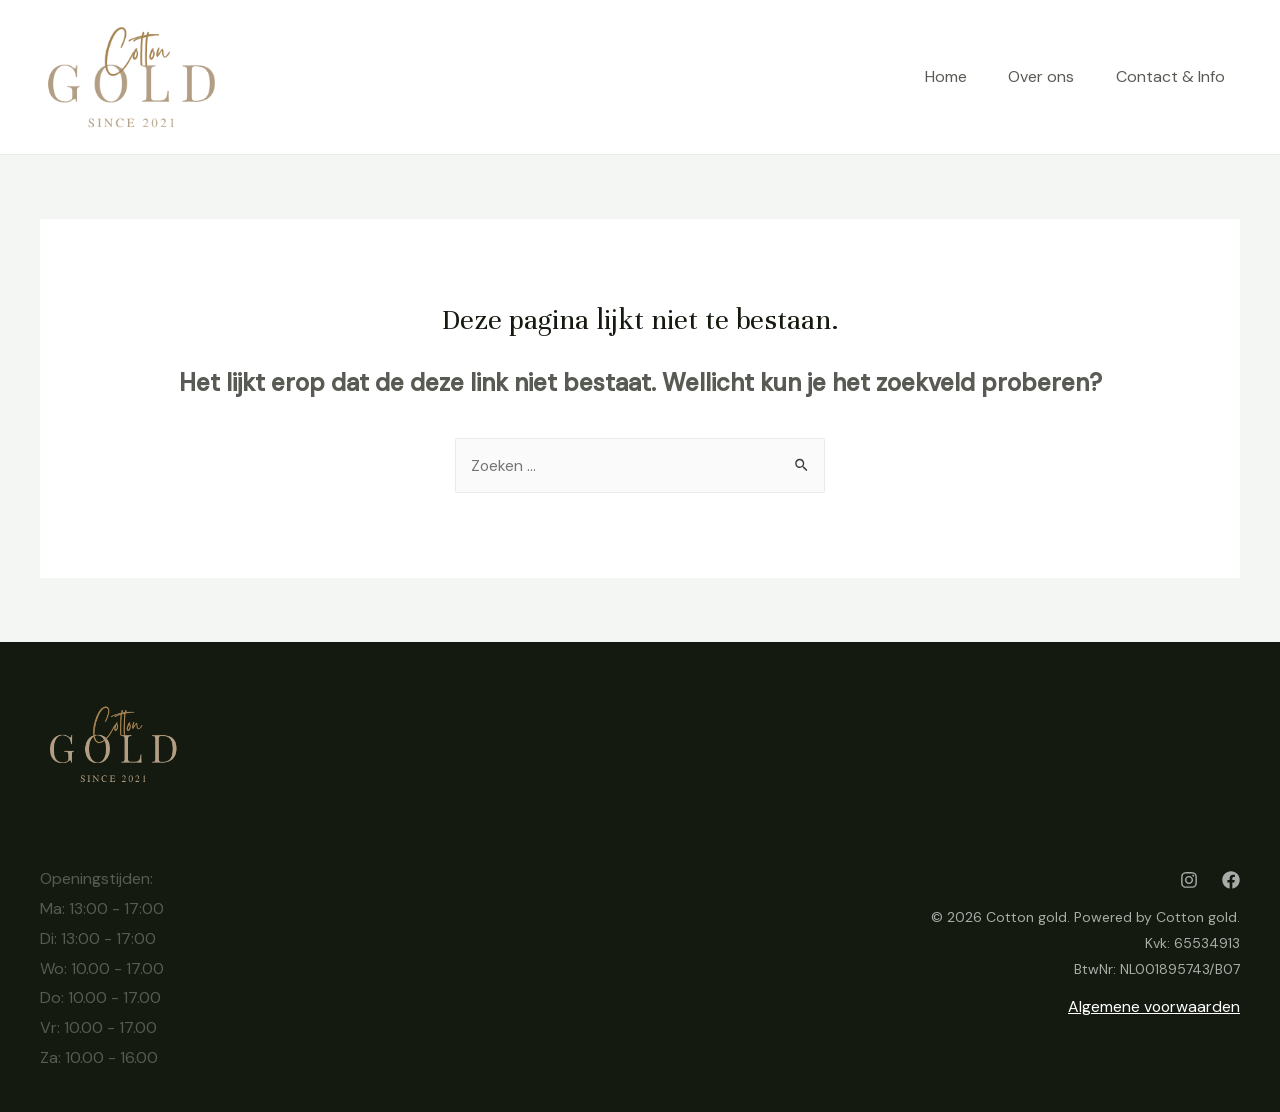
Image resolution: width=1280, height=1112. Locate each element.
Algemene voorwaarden (1153, 1006)
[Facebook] (1231, 880)
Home (929, 76)
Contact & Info (1170, 76)
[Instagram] (1189, 880)
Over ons (1033, 76)
